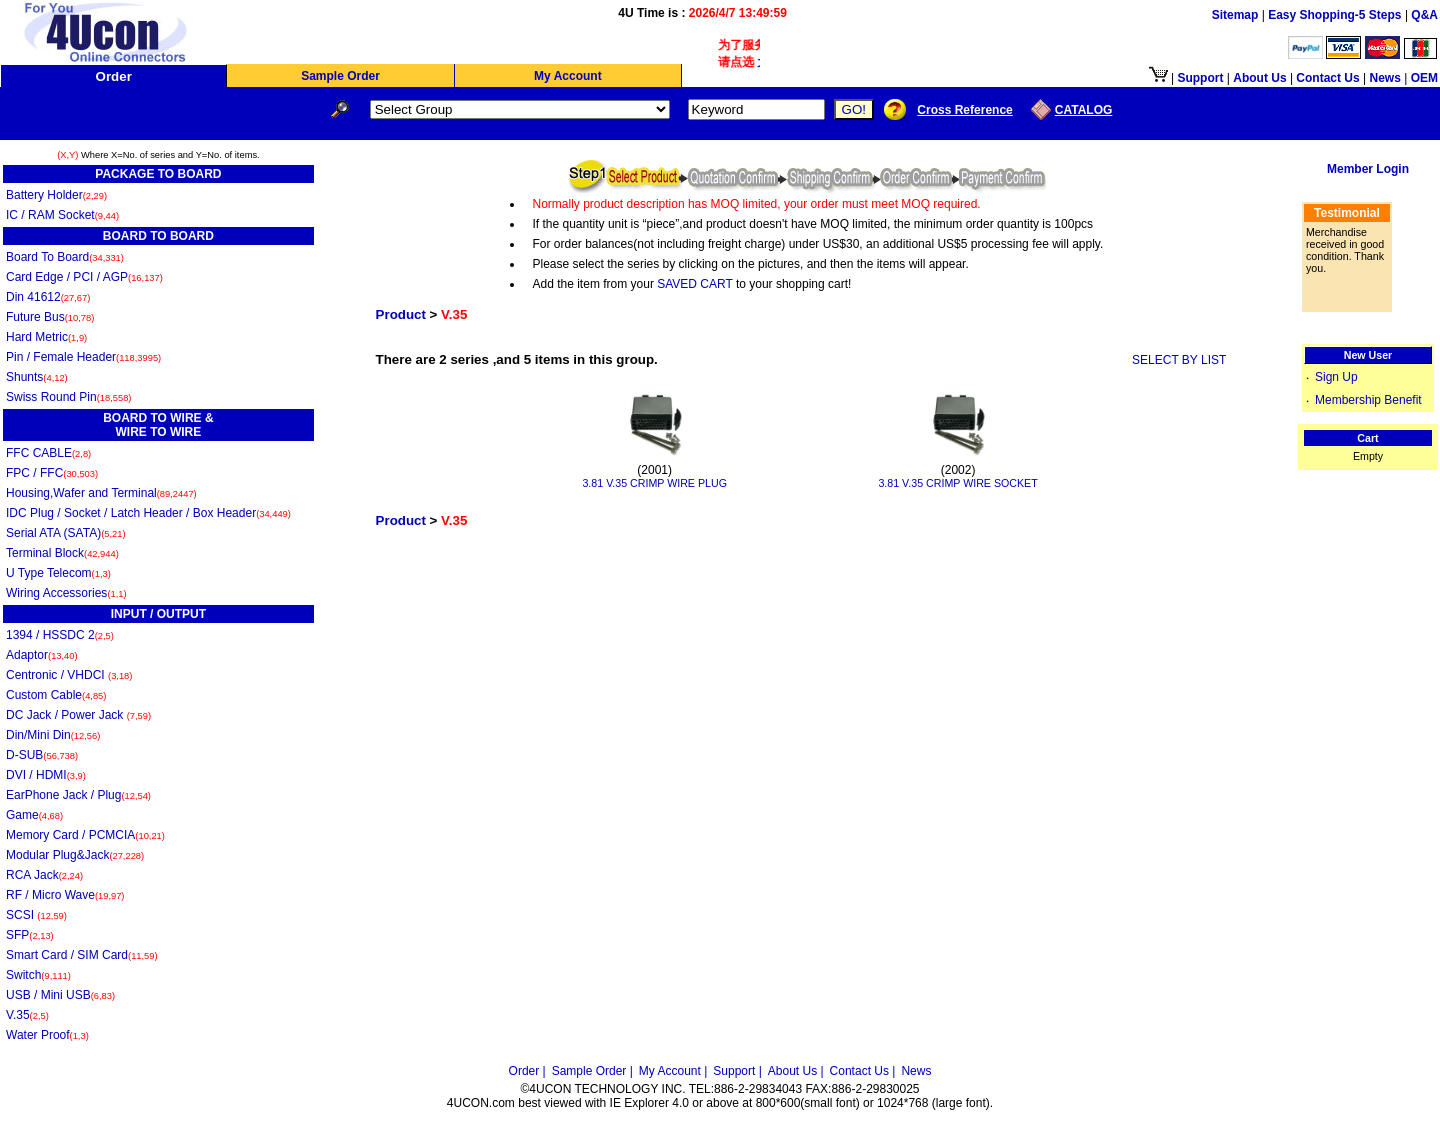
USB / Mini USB (60, 995)
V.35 (27, 1015)
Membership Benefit (1368, 400)
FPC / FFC (52, 473)
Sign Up (1336, 377)
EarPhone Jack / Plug (78, 795)
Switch (38, 975)
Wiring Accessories (66, 593)
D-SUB (42, 755)
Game (34, 815)
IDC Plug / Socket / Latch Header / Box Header (148, 513)
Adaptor (42, 655)
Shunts (37, 377)
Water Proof (47, 1035)
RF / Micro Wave (65, 895)
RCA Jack (44, 875)
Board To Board (65, 257)
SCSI (36, 915)
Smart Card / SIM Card (82, 955)
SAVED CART (694, 284)
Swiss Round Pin (68, 397)
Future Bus (50, 317)
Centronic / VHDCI (69, 675)
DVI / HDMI (46, 775)
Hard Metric (46, 337)
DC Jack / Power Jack (78, 715)
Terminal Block (62, 553)
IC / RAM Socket (62, 215)
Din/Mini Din (53, 735)
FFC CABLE (48, 453)
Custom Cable (56, 695)
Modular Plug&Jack (75, 855)
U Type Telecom (58, 573)
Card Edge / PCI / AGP (84, 277)
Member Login (1368, 169)
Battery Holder (56, 195)
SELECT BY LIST (1179, 360)
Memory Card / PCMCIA (85, 835)
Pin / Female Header (83, 357)
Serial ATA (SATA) (66, 533)
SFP (30, 935)
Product (401, 314)
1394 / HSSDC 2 (60, 635)
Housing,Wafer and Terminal (101, 493)
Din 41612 (48, 297)
